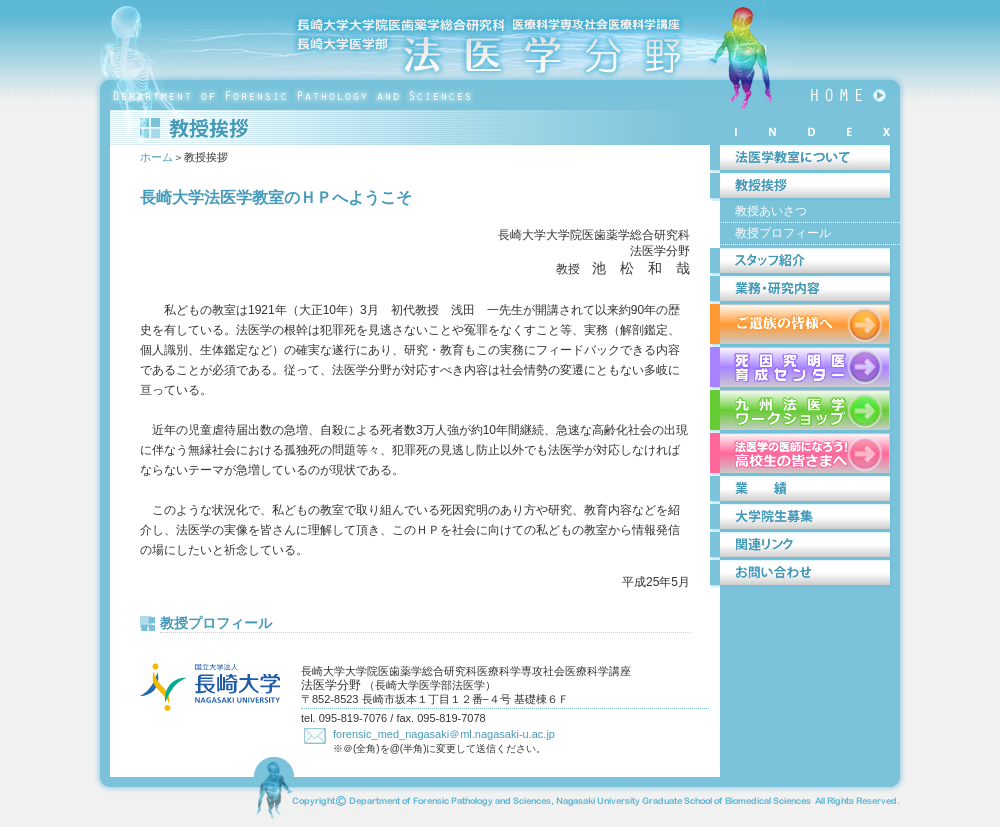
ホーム (156, 157)
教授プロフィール (216, 623)
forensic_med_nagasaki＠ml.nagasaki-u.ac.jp (444, 734)
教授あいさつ (771, 211)
